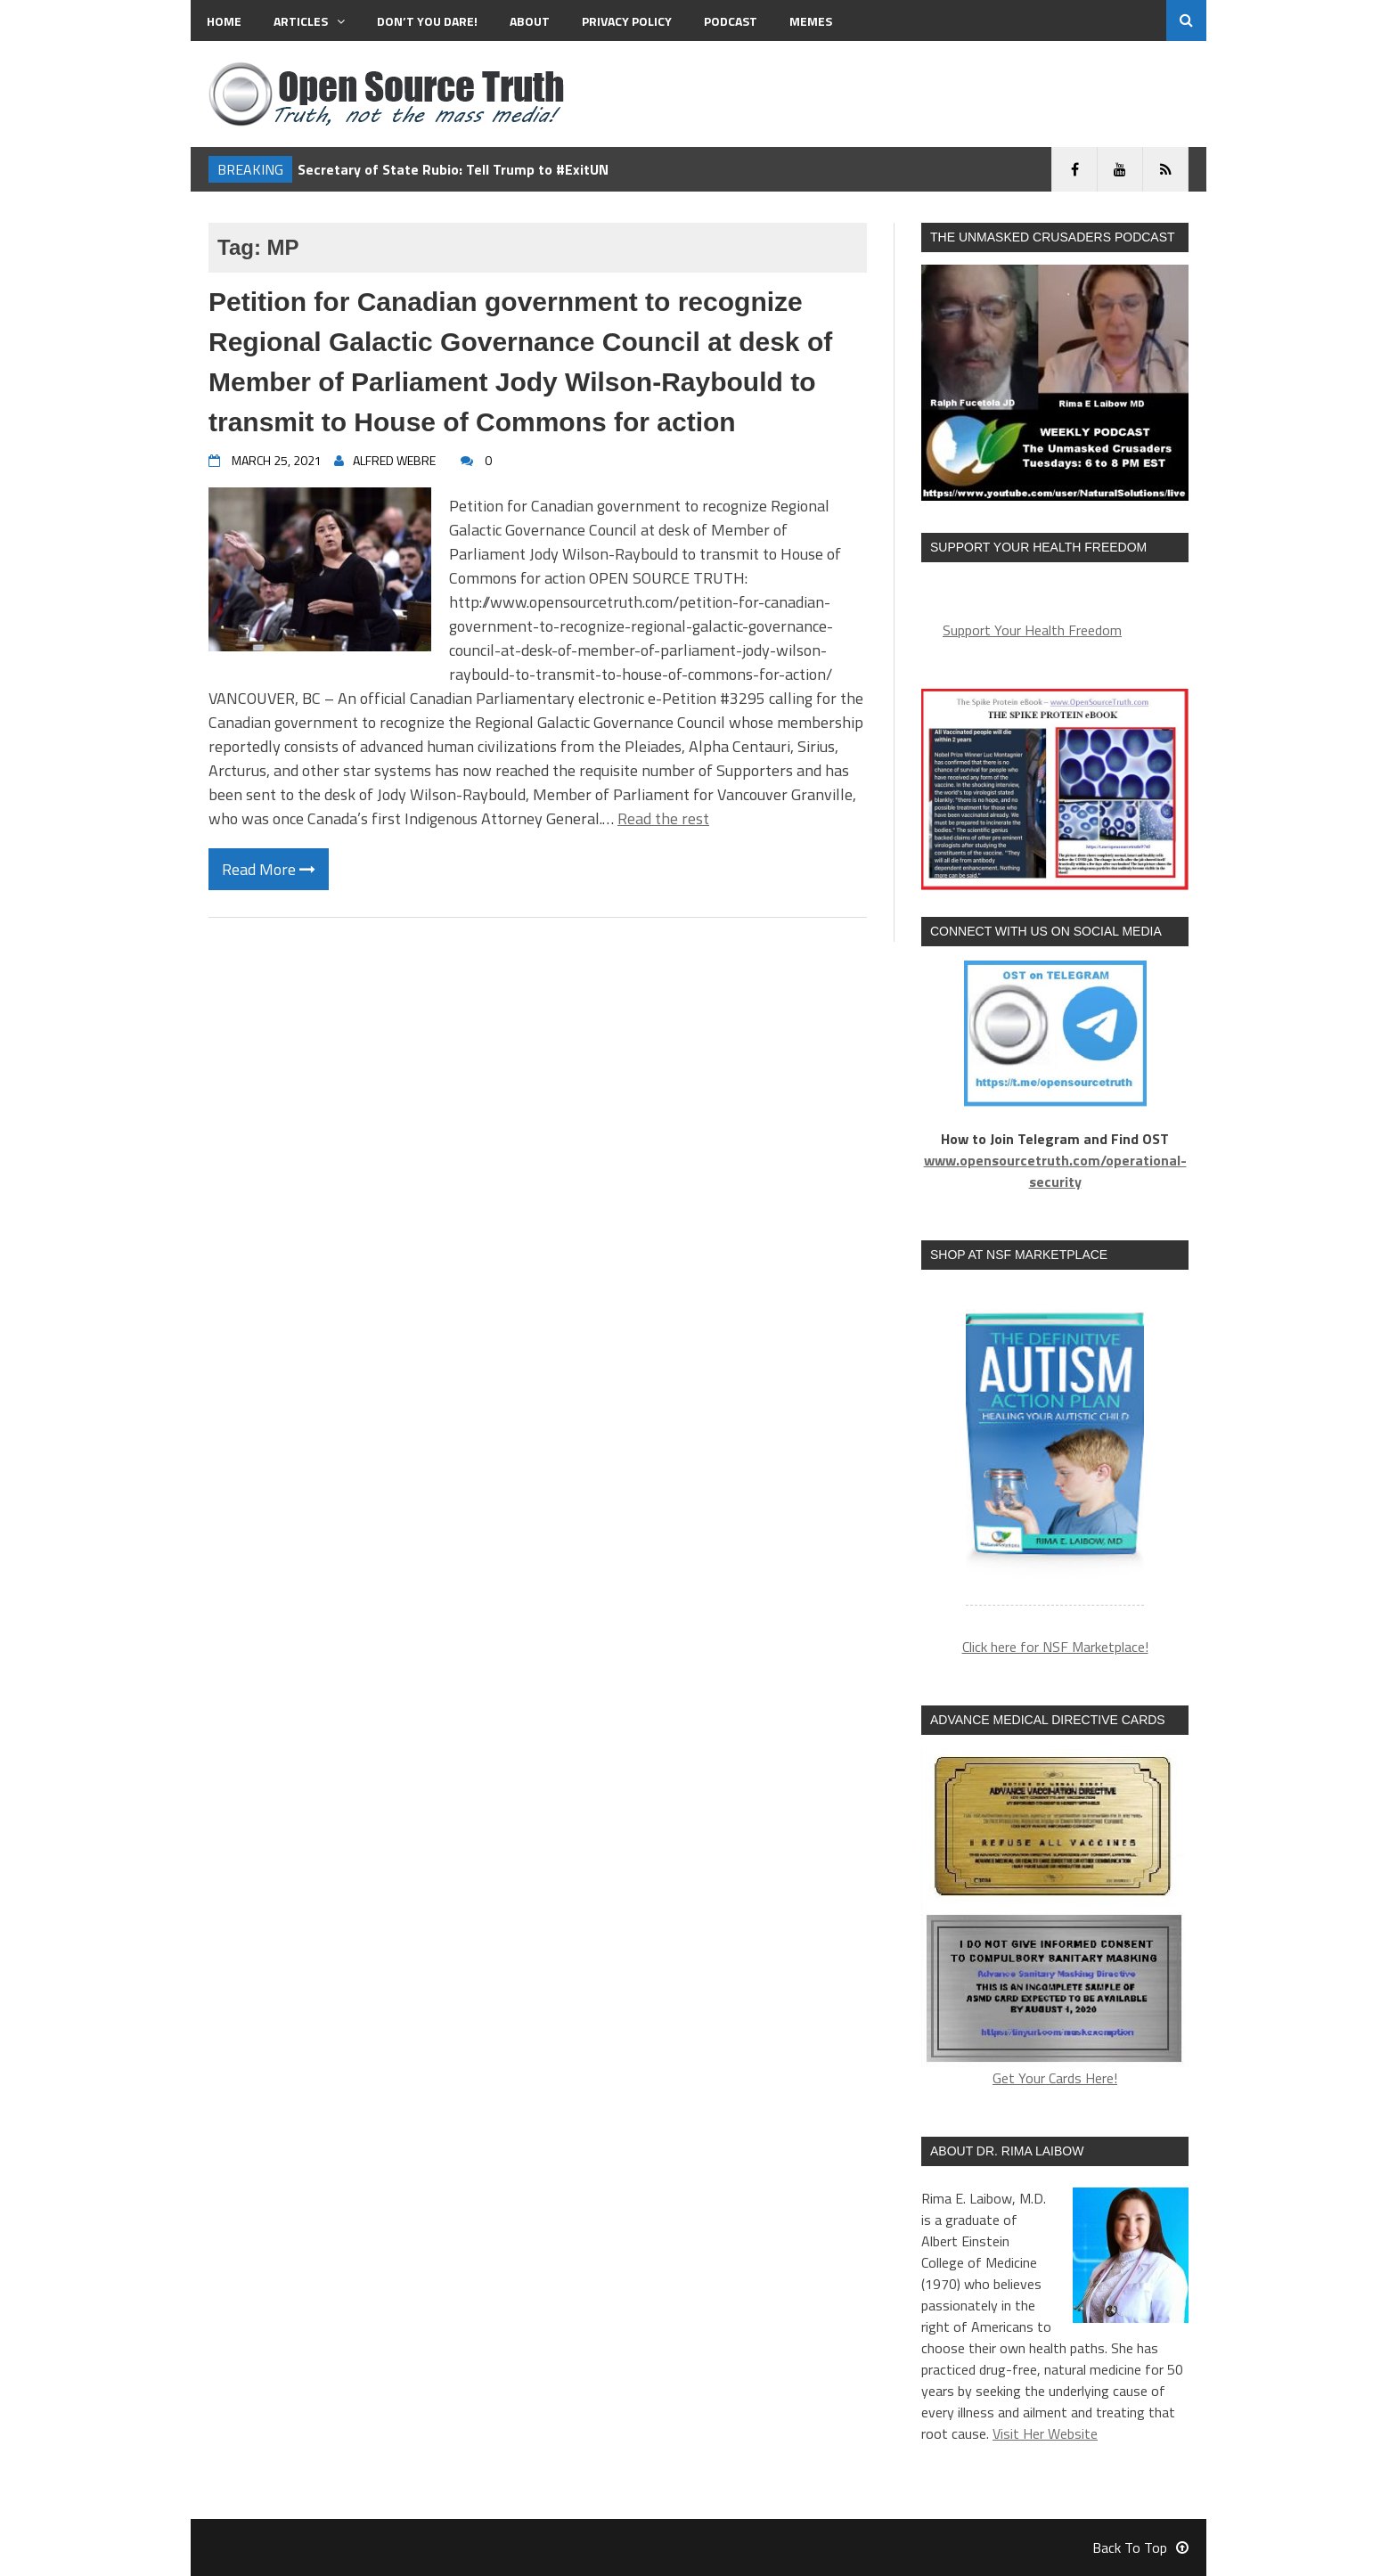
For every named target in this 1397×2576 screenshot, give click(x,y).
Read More (268, 869)
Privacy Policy (627, 21)
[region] (1055, 1448)
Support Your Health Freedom (1032, 630)
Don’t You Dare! (427, 21)
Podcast (730, 21)
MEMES (810, 21)
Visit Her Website (1045, 2433)
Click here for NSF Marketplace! (1055, 1646)
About (530, 21)
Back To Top (1140, 2547)
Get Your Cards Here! (1055, 1919)
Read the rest (663, 818)
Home (224, 21)
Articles (309, 21)
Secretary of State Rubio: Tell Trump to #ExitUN (453, 169)
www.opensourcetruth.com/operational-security (1055, 1170)
